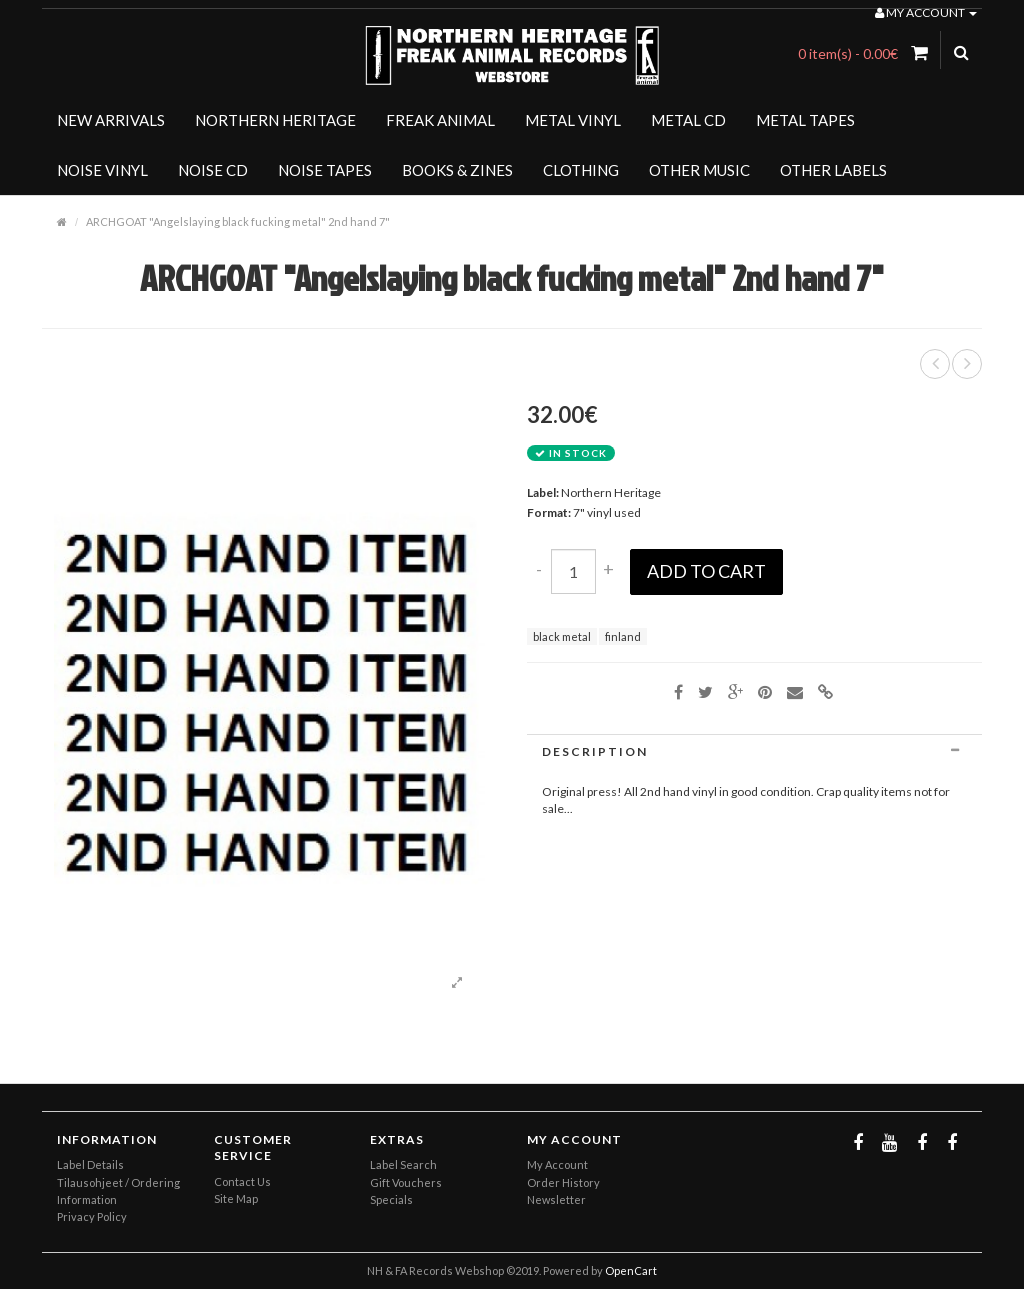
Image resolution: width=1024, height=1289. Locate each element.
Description (754, 751)
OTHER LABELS (833, 170)
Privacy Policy (92, 1216)
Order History (563, 1182)
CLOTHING (581, 170)
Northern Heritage (611, 492)
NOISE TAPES (325, 170)
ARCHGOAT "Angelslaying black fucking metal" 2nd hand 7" (238, 221)
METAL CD (688, 120)
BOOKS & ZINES (457, 170)
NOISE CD (213, 170)
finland (623, 636)
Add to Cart (706, 571)
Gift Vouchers (406, 1182)
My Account (557, 1164)
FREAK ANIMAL (440, 120)
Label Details (90, 1164)
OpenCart (631, 1270)
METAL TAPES (805, 120)
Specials (391, 1199)
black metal (562, 636)
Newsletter (556, 1199)
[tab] (754, 751)
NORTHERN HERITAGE (275, 120)
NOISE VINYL (102, 170)
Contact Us (242, 1181)
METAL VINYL (573, 120)
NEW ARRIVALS (111, 120)
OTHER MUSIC (699, 170)
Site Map (236, 1198)
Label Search (403, 1164)
